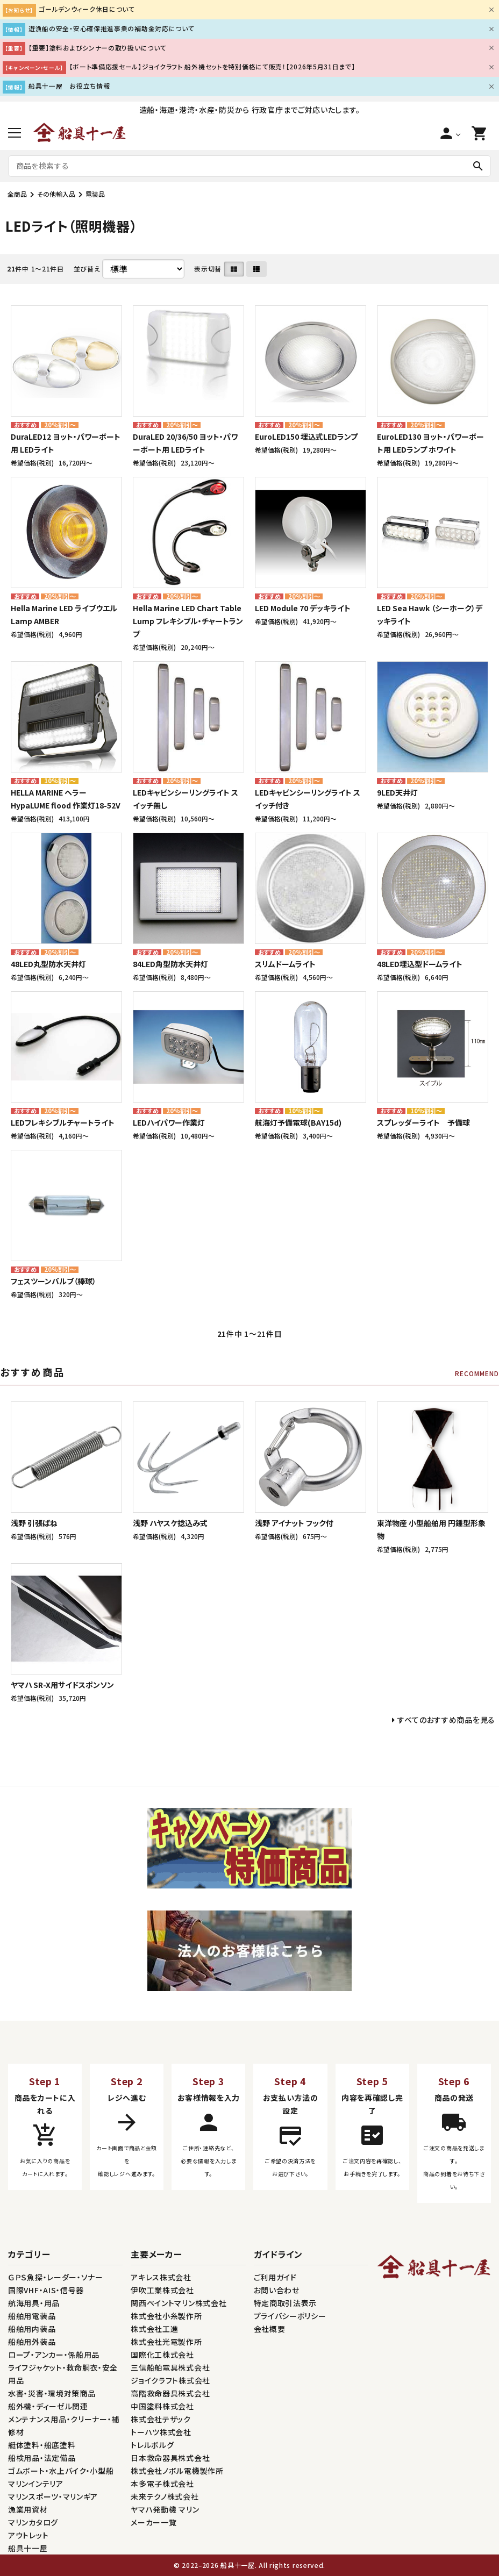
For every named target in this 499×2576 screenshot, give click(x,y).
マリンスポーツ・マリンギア (53, 2496)
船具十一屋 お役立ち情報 (69, 85)
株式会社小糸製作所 (166, 2315)
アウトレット (28, 2535)
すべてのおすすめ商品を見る (446, 1719)
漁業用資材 (28, 2509)
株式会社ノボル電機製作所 (177, 2470)
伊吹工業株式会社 (162, 2290)
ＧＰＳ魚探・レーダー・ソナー (55, 2277)
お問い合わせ (277, 2290)
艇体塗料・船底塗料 (41, 2444)
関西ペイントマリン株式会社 (178, 2303)
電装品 (95, 193)
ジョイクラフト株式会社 (170, 2380)
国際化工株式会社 (162, 2354)
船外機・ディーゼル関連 (48, 2406)
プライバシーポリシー (290, 2315)
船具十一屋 (28, 2548)
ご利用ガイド (275, 2277)
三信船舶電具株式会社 (170, 2367)
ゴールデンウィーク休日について (87, 8)
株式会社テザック (161, 2419)
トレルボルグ (152, 2444)
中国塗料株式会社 (162, 2406)
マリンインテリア (35, 2483)
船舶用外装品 (31, 2341)
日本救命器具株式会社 (170, 2457)
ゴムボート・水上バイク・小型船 (61, 2470)
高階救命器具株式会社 (170, 2393)
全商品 (17, 193)
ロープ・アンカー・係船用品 (53, 2354)
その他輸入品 (56, 193)
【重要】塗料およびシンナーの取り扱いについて (97, 47)
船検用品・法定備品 (41, 2457)
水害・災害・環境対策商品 (51, 2393)
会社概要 (270, 2328)
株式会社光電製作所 (166, 2341)
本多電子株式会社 (162, 2483)
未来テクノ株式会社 (164, 2496)
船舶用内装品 (31, 2328)
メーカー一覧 (153, 2522)
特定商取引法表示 (285, 2303)
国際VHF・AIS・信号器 (46, 2290)
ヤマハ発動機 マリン (165, 2509)
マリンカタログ (33, 2522)
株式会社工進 (154, 2328)
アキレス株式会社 (161, 2277)
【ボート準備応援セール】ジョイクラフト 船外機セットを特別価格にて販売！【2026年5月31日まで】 (212, 66)
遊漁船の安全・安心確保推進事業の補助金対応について (111, 28)
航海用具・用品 (34, 2303)
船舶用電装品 (31, 2315)
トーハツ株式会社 (161, 2432)
